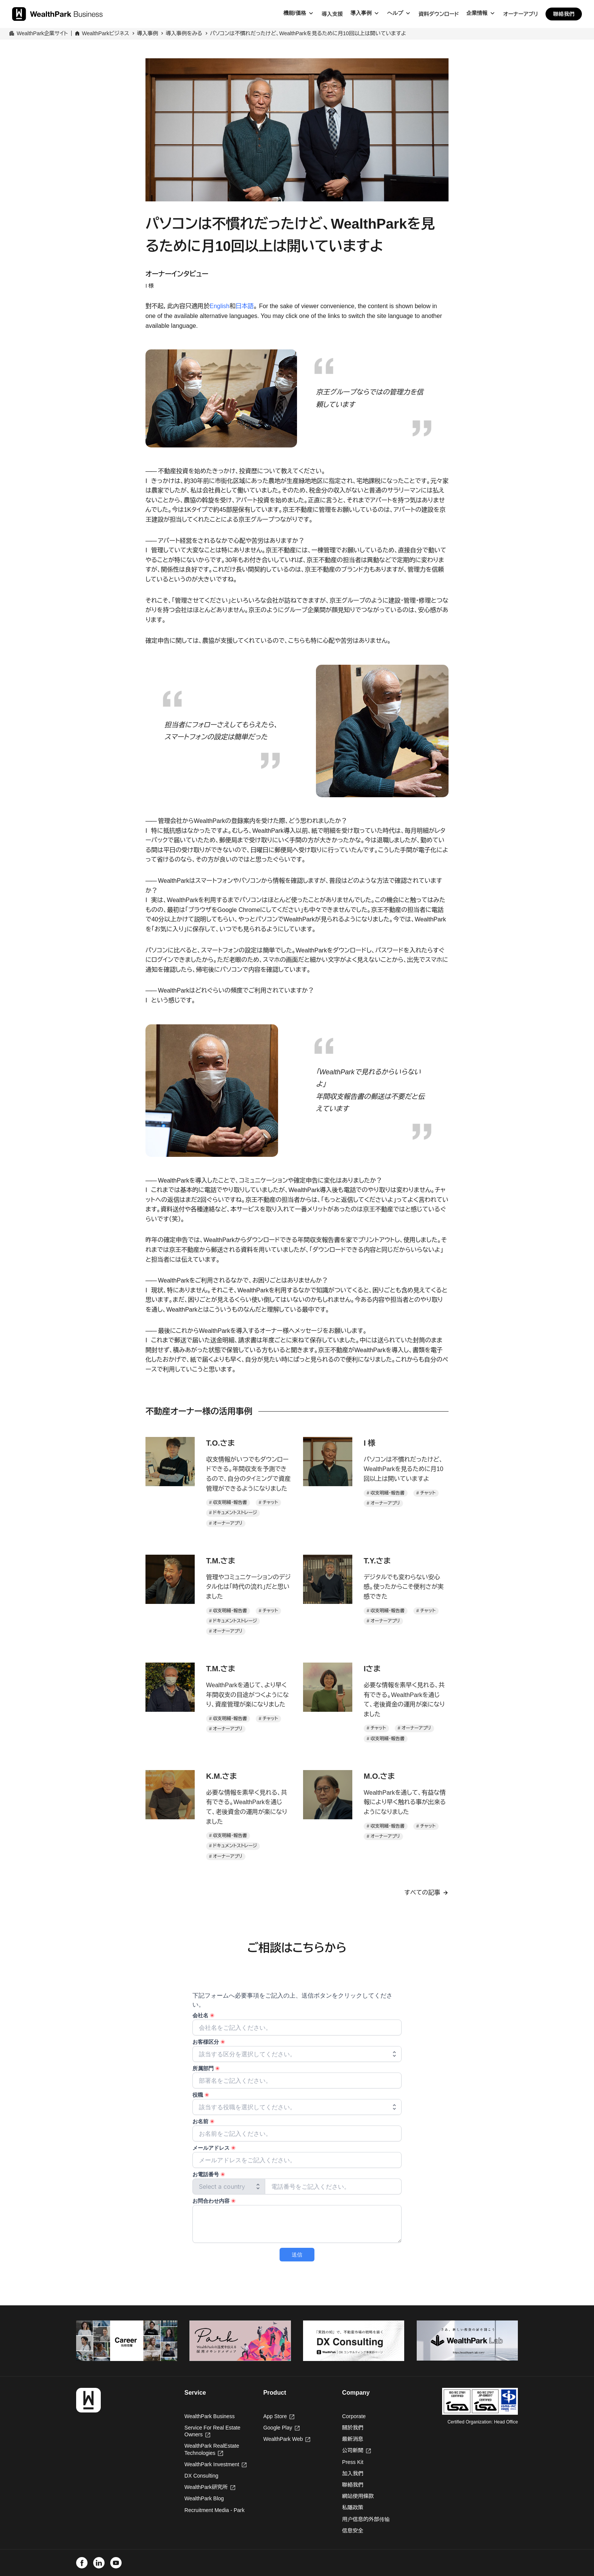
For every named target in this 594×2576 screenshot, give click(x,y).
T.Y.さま (377, 1561)
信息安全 (352, 2531)
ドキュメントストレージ (235, 1512)
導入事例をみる (184, 33)
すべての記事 (422, 1892)
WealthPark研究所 (206, 2487)
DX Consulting (201, 2476)
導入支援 (332, 14)
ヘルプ (395, 13)
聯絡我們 (563, 14)
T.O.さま (220, 1443)
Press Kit (352, 2462)
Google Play (281, 2428)
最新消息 (352, 2439)
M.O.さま (379, 1776)
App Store (278, 2416)
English (219, 306)
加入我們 (352, 2473)
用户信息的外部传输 (366, 2519)
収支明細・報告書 (230, 1502)
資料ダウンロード (439, 14)
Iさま (372, 1668)
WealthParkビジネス (105, 33)
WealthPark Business (209, 2416)
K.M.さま (221, 1776)
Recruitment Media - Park (214, 2510)
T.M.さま (220, 1561)
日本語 (245, 306)
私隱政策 (352, 2507)
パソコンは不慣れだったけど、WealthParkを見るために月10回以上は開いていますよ (308, 33)
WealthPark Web (287, 2439)
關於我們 (352, 2428)
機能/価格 (294, 13)
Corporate (354, 2416)
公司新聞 (356, 2450)
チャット (270, 1502)
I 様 (369, 1443)
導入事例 (361, 13)
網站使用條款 (358, 2496)
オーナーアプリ (520, 14)
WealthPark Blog (204, 2498)
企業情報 (477, 13)
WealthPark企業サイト (42, 33)
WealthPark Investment (215, 2464)
